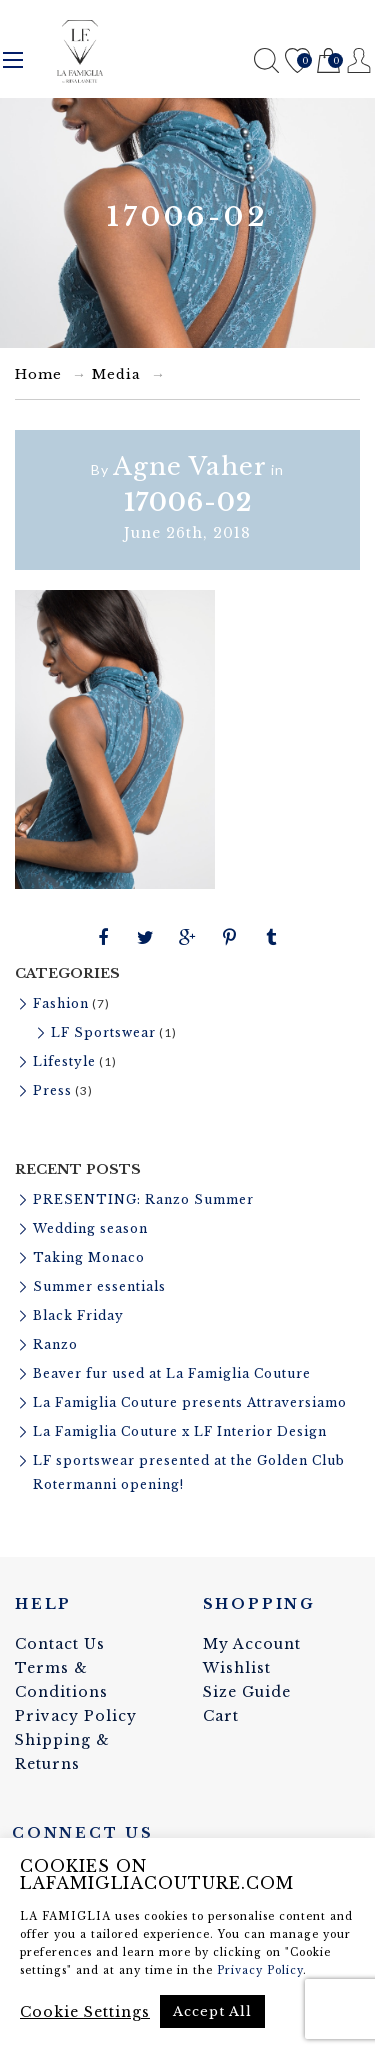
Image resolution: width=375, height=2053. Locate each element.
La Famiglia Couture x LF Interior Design (180, 1431)
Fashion (61, 1003)
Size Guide (247, 1692)
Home (38, 374)
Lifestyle (64, 1061)
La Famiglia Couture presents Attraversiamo (190, 1402)
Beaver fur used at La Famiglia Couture (172, 1373)
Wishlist (297, 61)
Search (266, 60)
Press (52, 1090)
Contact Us (60, 1644)
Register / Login (359, 60)
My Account (252, 1644)
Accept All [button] (212, 2011)
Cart (328, 61)
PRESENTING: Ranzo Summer (143, 1199)
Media (116, 374)
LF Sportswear (103, 1032)
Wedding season (90, 1228)
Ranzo (55, 1344)
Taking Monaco (89, 1257)
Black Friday (78, 1315)
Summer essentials (99, 1286)
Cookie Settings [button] (85, 2012)
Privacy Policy (76, 1716)
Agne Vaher (190, 466)
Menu (13, 60)
